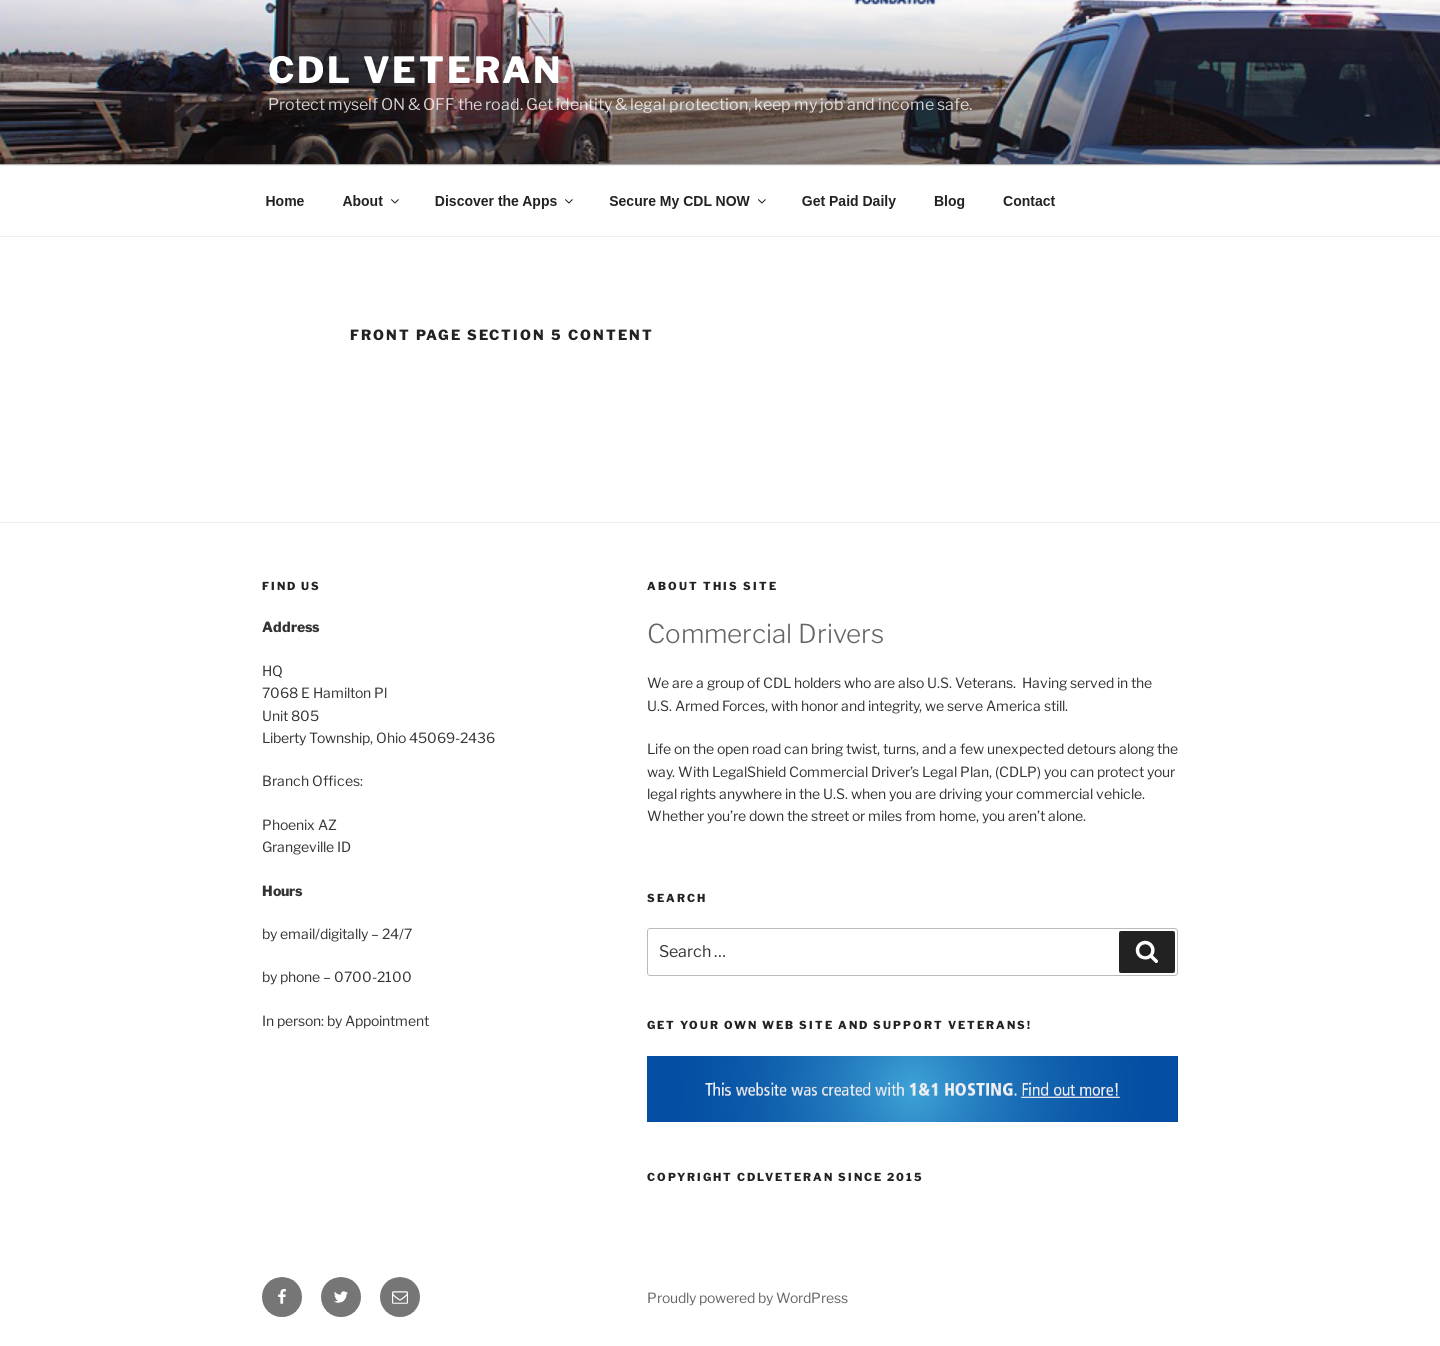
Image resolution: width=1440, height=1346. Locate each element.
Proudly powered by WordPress (747, 1297)
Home (285, 201)
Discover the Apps (505, 201)
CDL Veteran (415, 70)
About (371, 201)
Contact (1029, 201)
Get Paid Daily (849, 201)
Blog (949, 201)
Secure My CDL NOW (689, 201)
